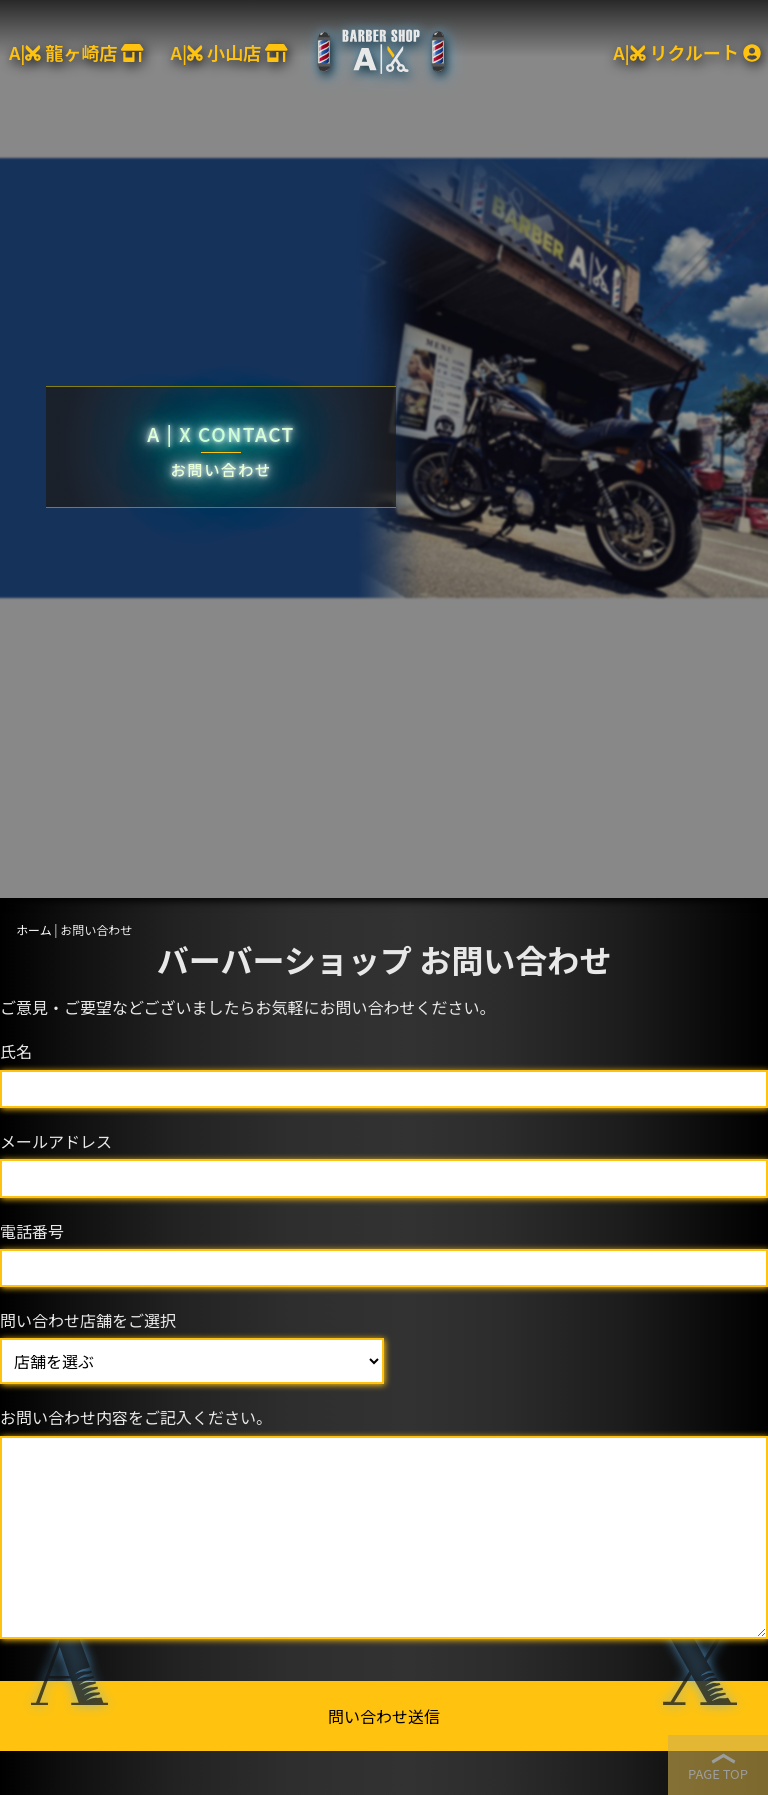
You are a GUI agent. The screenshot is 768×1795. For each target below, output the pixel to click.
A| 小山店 (229, 52)
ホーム (34, 929)
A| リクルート (687, 52)
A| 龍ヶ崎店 (76, 52)
